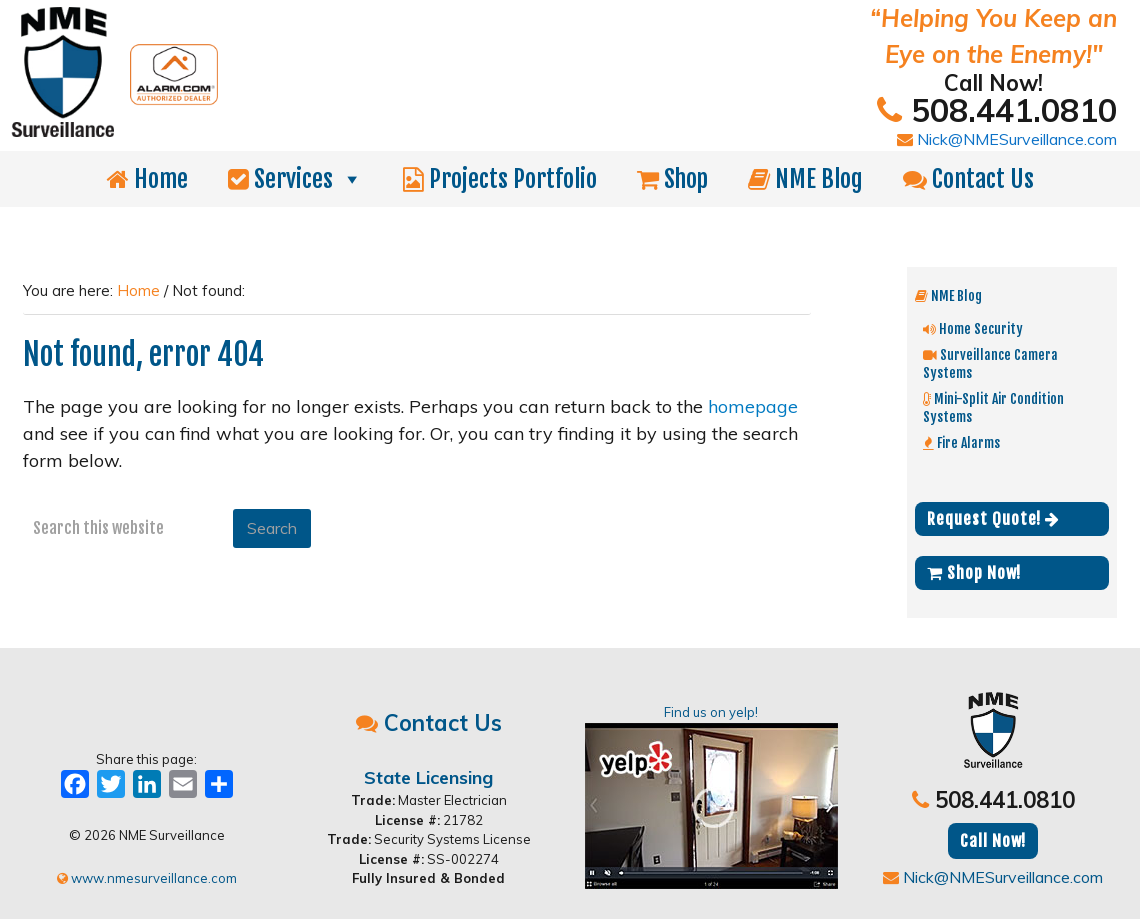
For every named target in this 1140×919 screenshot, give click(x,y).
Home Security (973, 328)
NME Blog (805, 179)
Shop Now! (974, 573)
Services (295, 179)
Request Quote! (993, 519)
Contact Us (968, 179)
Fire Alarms (961, 442)
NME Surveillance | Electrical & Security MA (295, 27)
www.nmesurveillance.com (147, 878)
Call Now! (993, 841)
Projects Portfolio (500, 179)
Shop (672, 179)
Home (147, 179)
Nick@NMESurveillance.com (1007, 139)
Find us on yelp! (711, 796)
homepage (753, 406)
